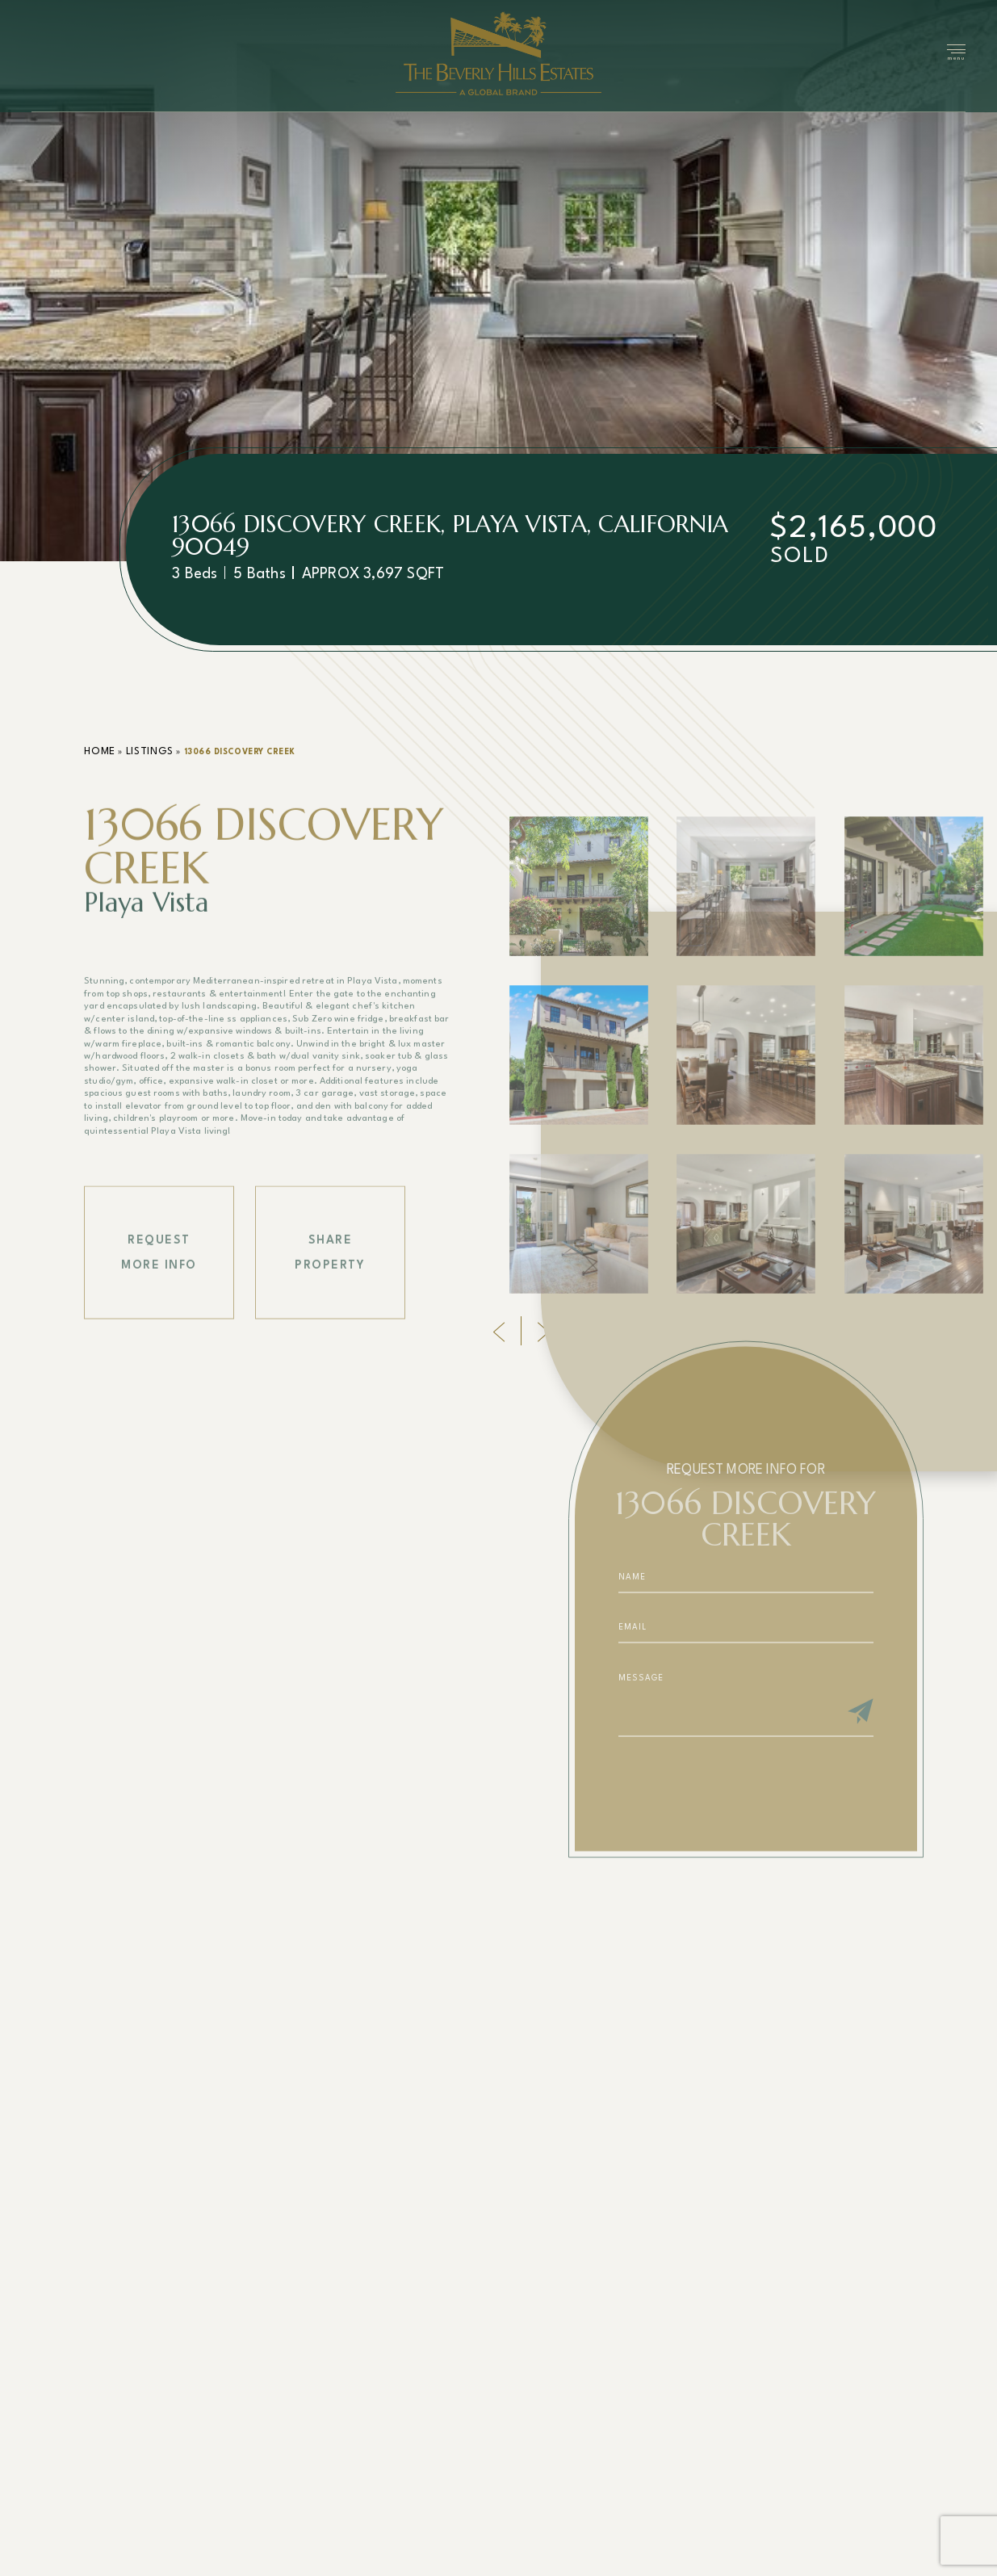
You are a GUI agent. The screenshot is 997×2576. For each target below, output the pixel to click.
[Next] (543, 1330)
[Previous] (499, 1330)
